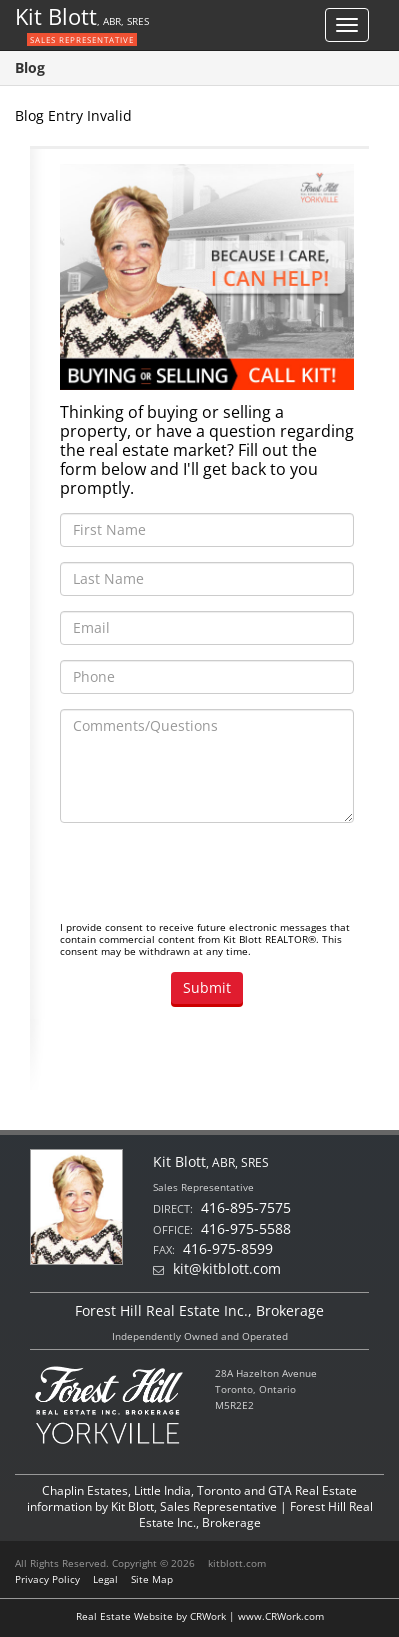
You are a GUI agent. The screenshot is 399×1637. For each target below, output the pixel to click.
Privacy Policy (47, 1579)
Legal (105, 1579)
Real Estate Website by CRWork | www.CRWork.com (200, 1616)
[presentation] (212, 877)
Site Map (152, 1579)
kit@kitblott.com (227, 1268)
